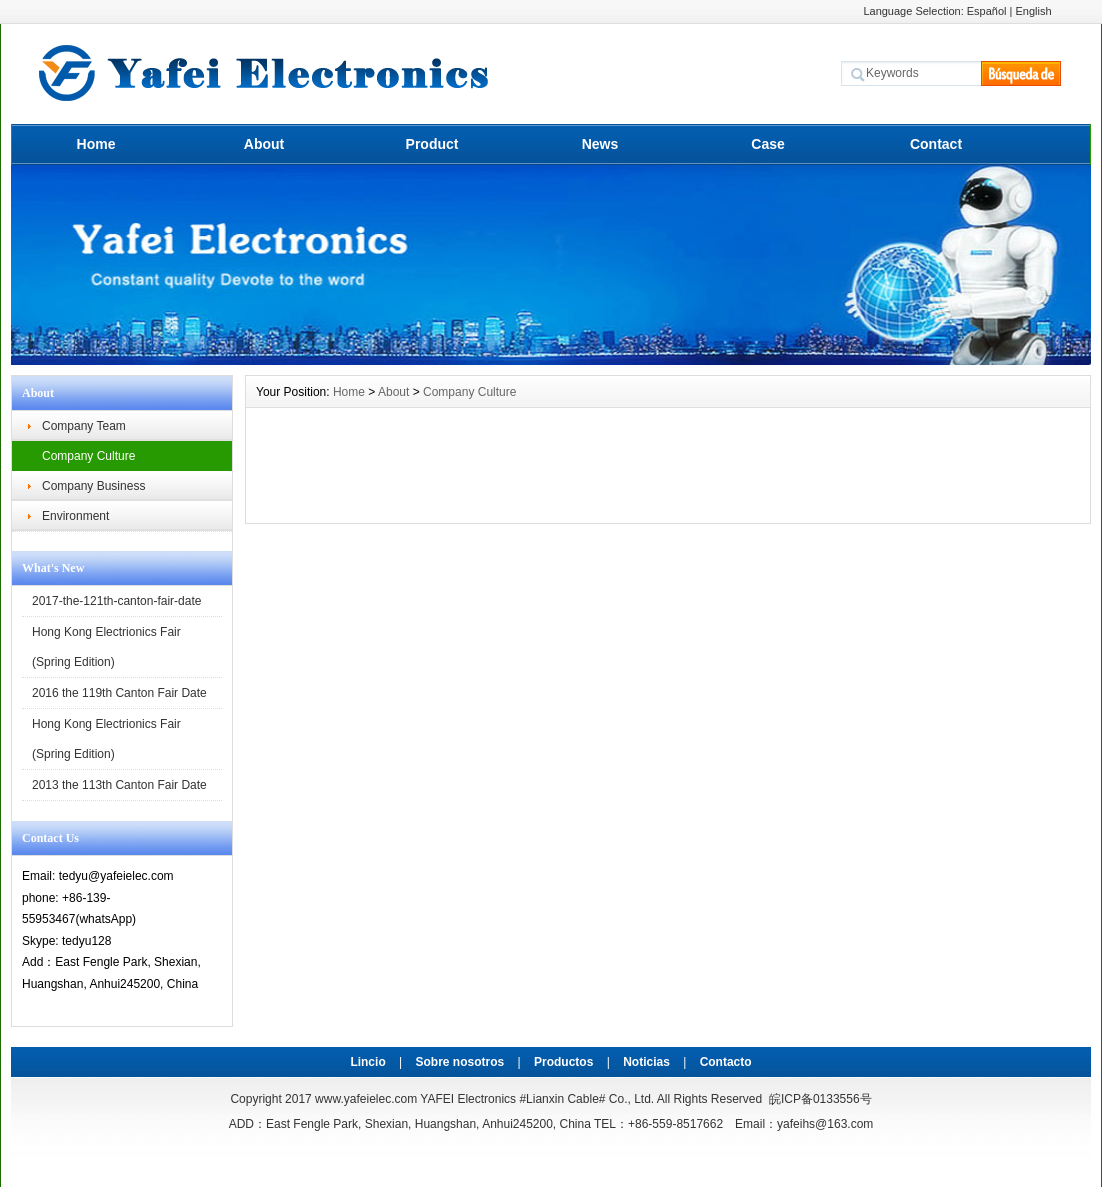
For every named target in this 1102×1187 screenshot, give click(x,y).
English (1034, 11)
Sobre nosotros (460, 1062)
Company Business (93, 486)
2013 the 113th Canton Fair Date (119, 785)
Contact (936, 144)
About (264, 144)
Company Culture (88, 456)
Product (432, 144)
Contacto (726, 1062)
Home (96, 144)
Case (767, 144)
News (600, 144)
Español (987, 11)
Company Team (84, 426)
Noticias (646, 1062)
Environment (75, 516)
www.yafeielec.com (366, 1099)
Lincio (367, 1062)
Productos (563, 1062)
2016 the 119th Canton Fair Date (119, 693)
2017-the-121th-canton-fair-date (116, 601)
